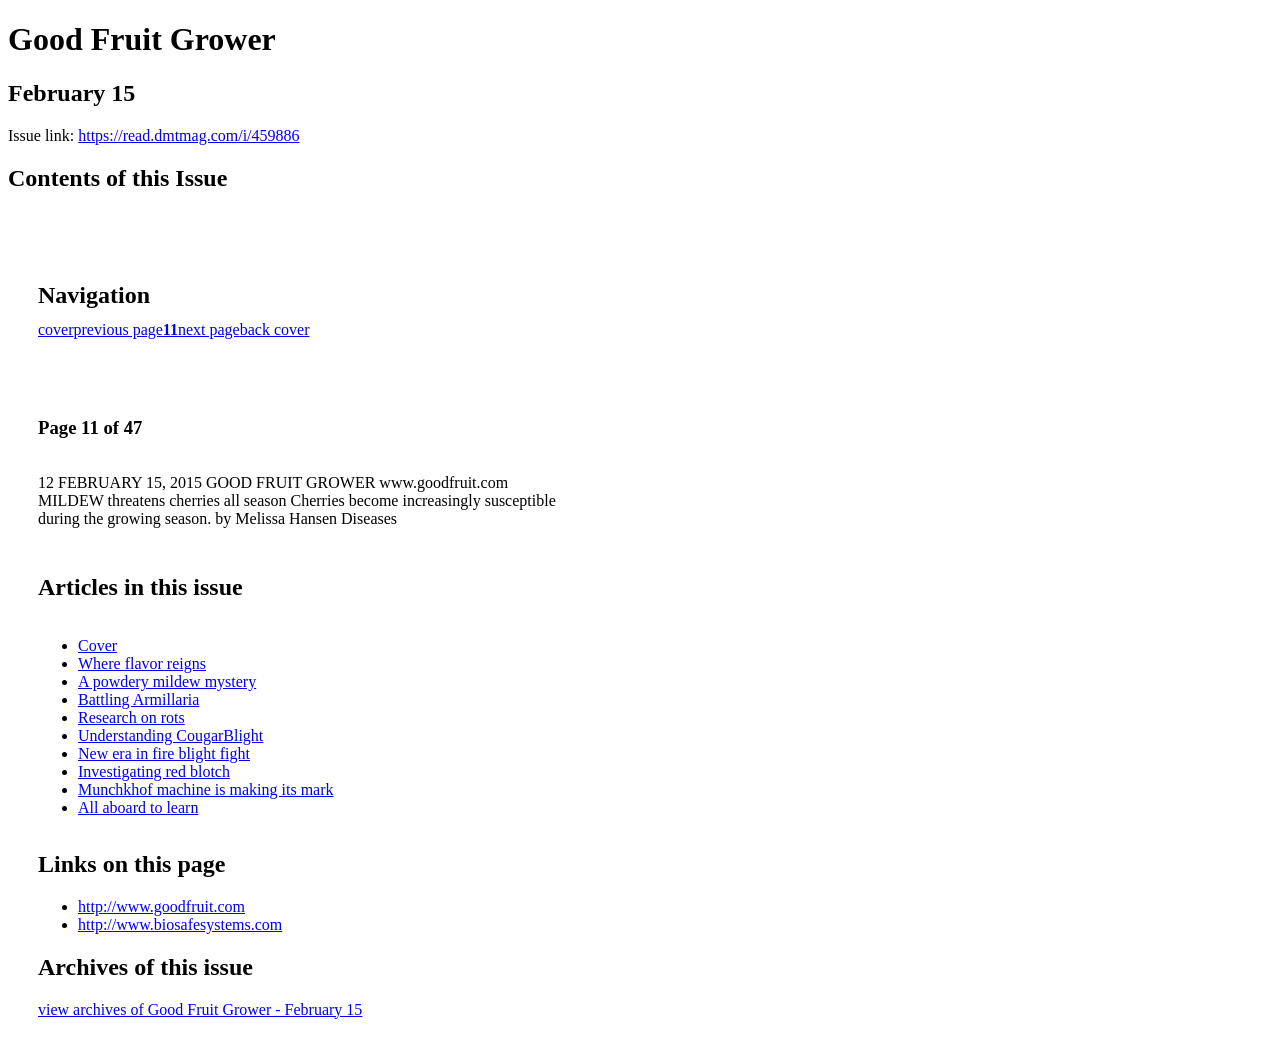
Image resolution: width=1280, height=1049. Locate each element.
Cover (97, 645)
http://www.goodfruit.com (161, 906)
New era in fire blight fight (164, 753)
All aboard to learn (138, 807)
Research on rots (131, 717)
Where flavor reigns (142, 663)
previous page (118, 329)
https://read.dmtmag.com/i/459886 (188, 135)
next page (209, 329)
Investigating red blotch (154, 771)
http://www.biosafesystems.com (180, 924)
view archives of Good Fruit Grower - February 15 (200, 1009)
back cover (275, 329)
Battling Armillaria (138, 699)
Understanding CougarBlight (170, 735)
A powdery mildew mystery (167, 681)
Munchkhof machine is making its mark (206, 789)
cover (56, 329)
